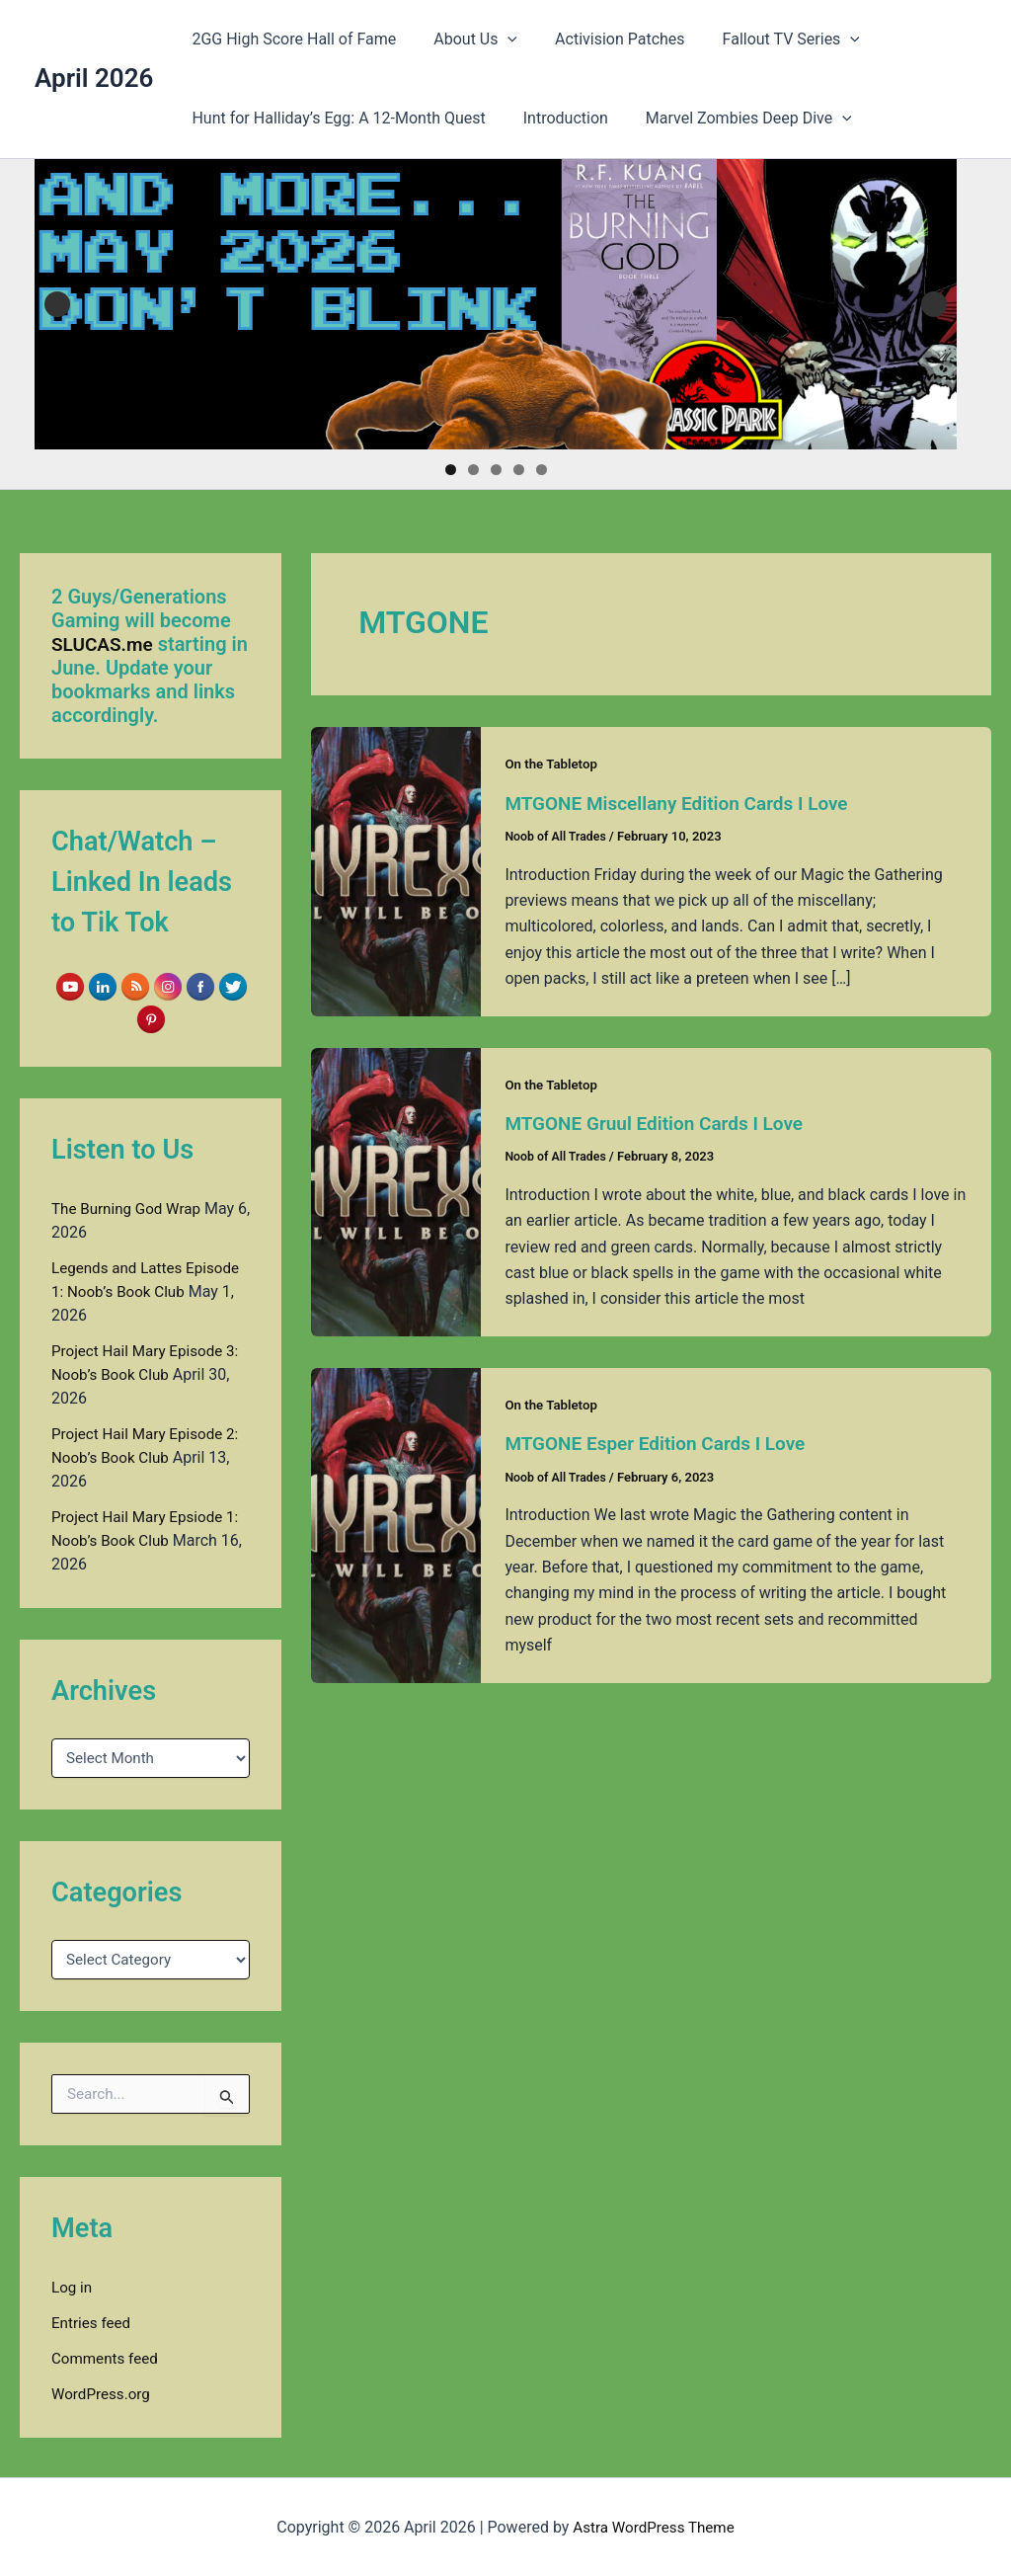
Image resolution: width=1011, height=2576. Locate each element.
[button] (498, 39)
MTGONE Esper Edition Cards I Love (662, 1442)
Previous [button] (57, 304)
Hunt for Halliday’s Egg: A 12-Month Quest (335, 118)
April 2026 (94, 78)
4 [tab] (518, 469)
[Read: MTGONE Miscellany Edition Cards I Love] (396, 869)
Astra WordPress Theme (654, 2526)
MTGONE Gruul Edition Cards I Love (661, 1122)
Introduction (556, 118)
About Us (466, 39)
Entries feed (93, 2321)
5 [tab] (541, 469)
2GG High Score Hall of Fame (291, 39)
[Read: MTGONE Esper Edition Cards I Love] (396, 1522)
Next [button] (934, 304)
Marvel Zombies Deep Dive (734, 118)
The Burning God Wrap (129, 1207)
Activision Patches (605, 39)
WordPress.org (103, 2392)
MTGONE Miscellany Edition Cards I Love (685, 803)
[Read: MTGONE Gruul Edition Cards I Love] (396, 1189)
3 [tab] (496, 469)
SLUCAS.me (104, 644)
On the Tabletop (553, 763)
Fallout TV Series (770, 39)
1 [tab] (450, 469)
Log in (72, 2286)
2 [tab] (473, 469)
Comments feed (107, 2357)
